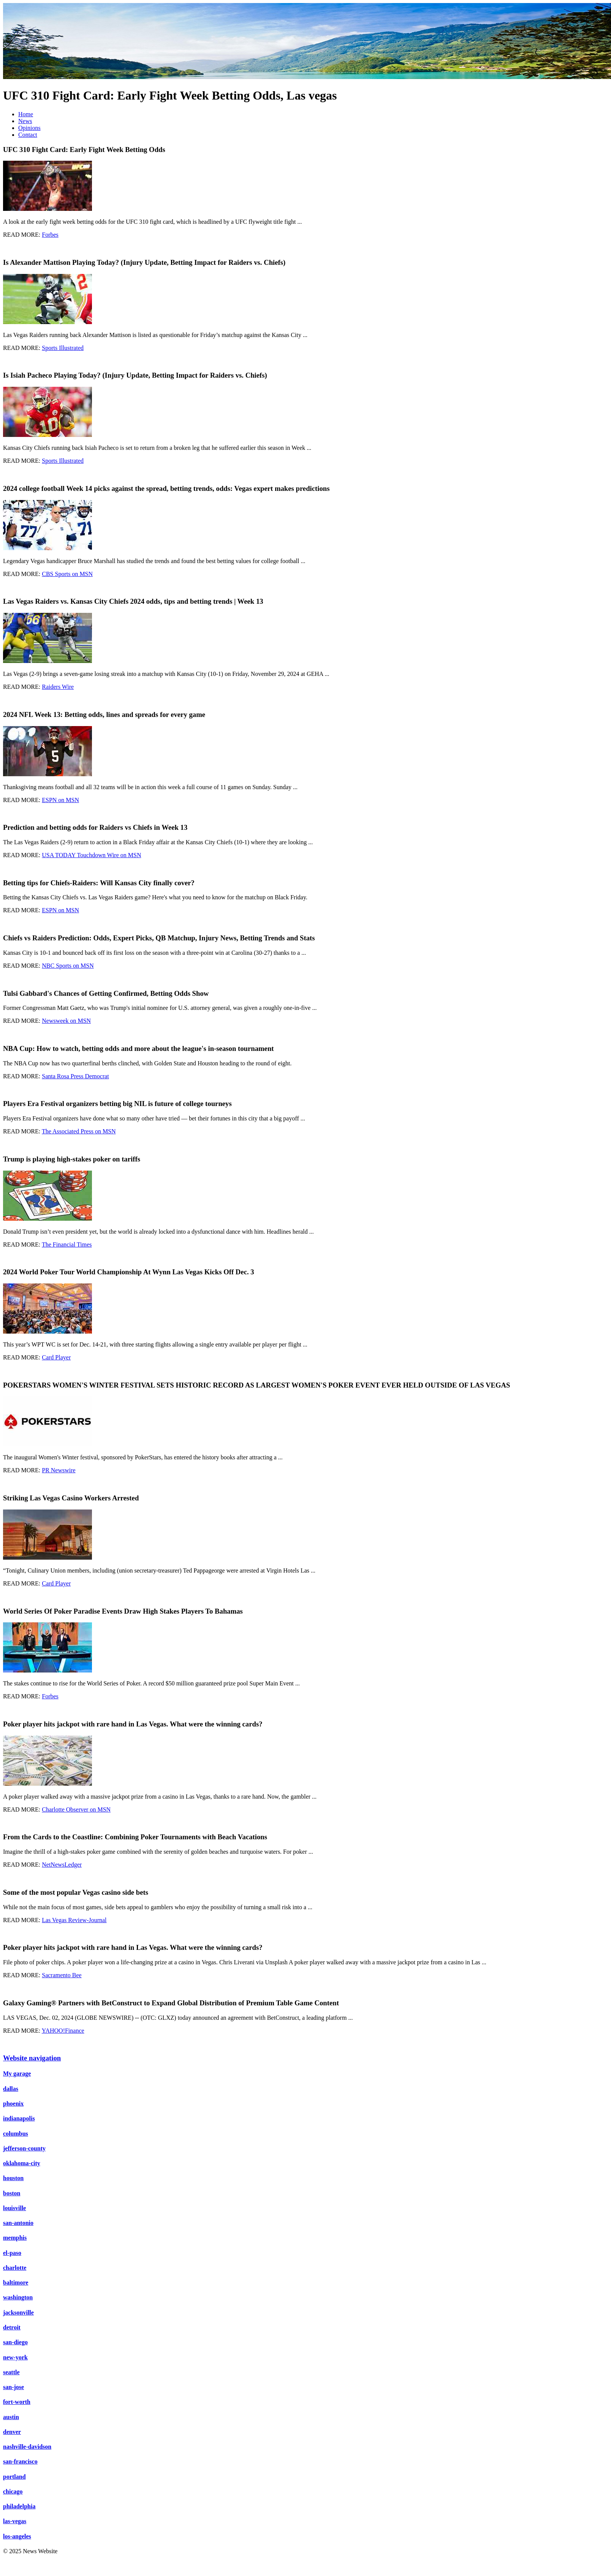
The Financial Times (67, 1244)
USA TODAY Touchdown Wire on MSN (91, 855)
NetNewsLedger (62, 1864)
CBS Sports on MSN (67, 574)
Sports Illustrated (63, 348)
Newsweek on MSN (66, 1020)
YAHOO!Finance (63, 2030)
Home (25, 114)
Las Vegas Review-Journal (74, 1920)
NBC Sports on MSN (67, 965)
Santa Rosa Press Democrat (75, 1076)
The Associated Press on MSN (79, 1131)
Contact (27, 134)
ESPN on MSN (60, 800)
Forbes (50, 234)
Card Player (56, 1357)
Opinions (29, 128)
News (25, 121)
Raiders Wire (58, 687)
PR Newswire (58, 1470)
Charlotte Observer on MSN (76, 1809)
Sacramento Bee (61, 1975)
